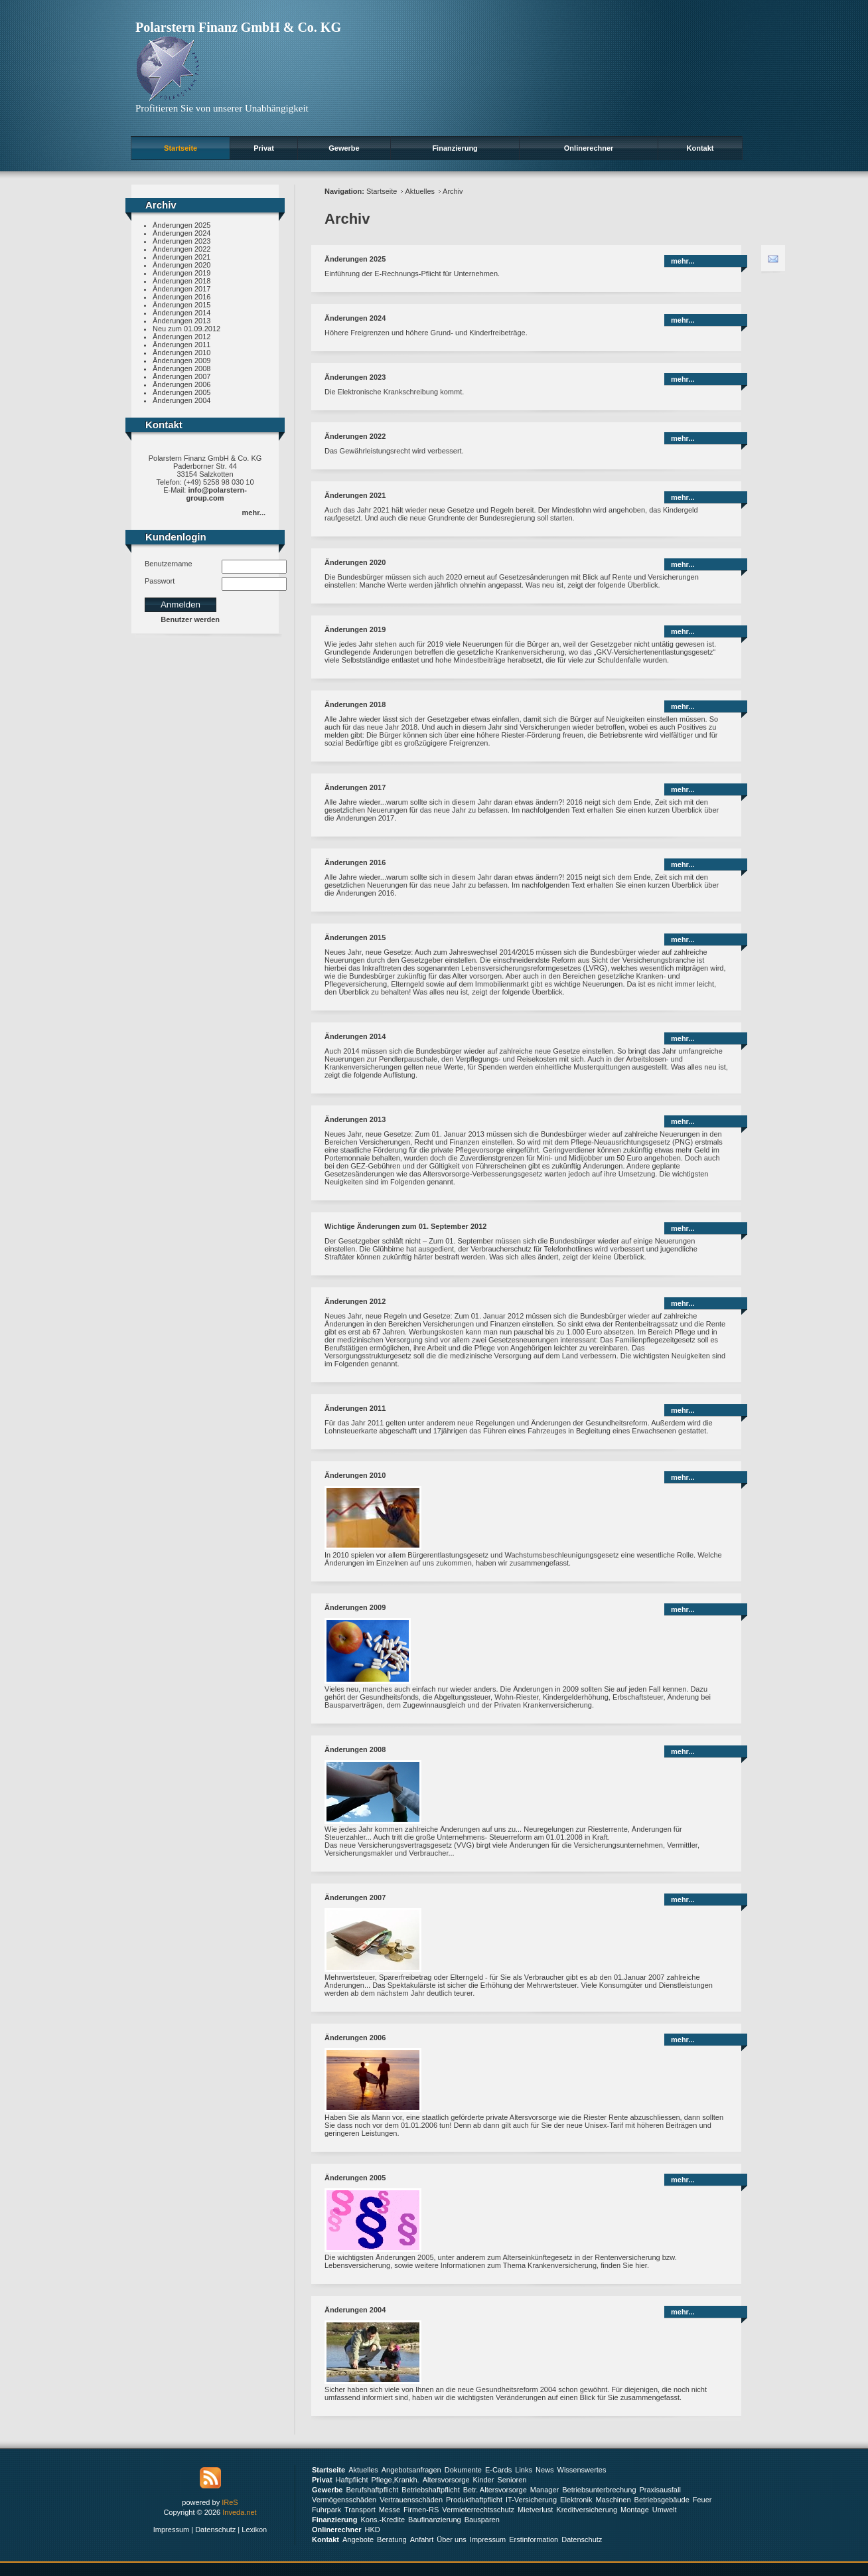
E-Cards (498, 2470)
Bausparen (482, 2520)
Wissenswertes (582, 2470)
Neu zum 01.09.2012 (186, 329)
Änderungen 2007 (181, 376)
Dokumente (463, 2470)
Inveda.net (239, 2512)
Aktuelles (420, 191)
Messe (389, 2510)
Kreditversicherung (586, 2510)
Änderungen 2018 (181, 281)
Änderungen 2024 (181, 233)
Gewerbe (343, 148)
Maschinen (612, 2500)
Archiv (453, 191)
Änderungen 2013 (181, 321)
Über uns (452, 2539)
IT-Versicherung (531, 2500)
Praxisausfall (660, 2490)
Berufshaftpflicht (372, 2490)
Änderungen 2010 (181, 353)
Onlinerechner (589, 148)
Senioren (511, 2480)
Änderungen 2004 (181, 400)
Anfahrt (421, 2539)
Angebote (358, 2539)
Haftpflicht (352, 2480)
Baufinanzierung (434, 2520)
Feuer (702, 2500)
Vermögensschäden (344, 2500)
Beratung (392, 2539)
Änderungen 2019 (181, 273)
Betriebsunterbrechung (599, 2490)
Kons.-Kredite (382, 2520)
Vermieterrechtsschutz (478, 2510)
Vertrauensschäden (411, 2500)
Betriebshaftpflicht (430, 2490)
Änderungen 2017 (181, 289)
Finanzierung (454, 148)
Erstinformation (533, 2539)
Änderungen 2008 (181, 368)
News (545, 2470)
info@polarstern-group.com (216, 494)
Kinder (483, 2480)
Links (523, 2470)
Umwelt (664, 2510)
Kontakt (700, 148)
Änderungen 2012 (181, 337)
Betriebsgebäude (661, 2500)
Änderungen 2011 (181, 345)
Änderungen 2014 (181, 313)
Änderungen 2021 (181, 257)
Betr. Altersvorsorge (495, 2490)
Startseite (180, 148)
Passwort (160, 581)
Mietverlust (535, 2510)
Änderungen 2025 (181, 225)
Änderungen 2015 (181, 305)
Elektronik (576, 2500)
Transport (360, 2510)
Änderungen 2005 (181, 392)
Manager (544, 2490)
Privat (263, 148)
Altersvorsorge (446, 2480)
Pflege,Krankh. (395, 2480)
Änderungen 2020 (181, 265)
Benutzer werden (190, 619)
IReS (230, 2502)
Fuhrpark (326, 2510)
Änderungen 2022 (181, 249)
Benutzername (168, 564)
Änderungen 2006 (181, 384)
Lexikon (254, 2530)
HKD (372, 2530)
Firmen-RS (421, 2510)
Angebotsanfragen (411, 2470)
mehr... (253, 513)
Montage (634, 2510)
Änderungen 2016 (181, 297)
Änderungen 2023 (181, 241)
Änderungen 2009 (181, 360)
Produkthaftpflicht (474, 2500)
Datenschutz (215, 2530)
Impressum (171, 2530)
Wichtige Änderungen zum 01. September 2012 (405, 1226)
